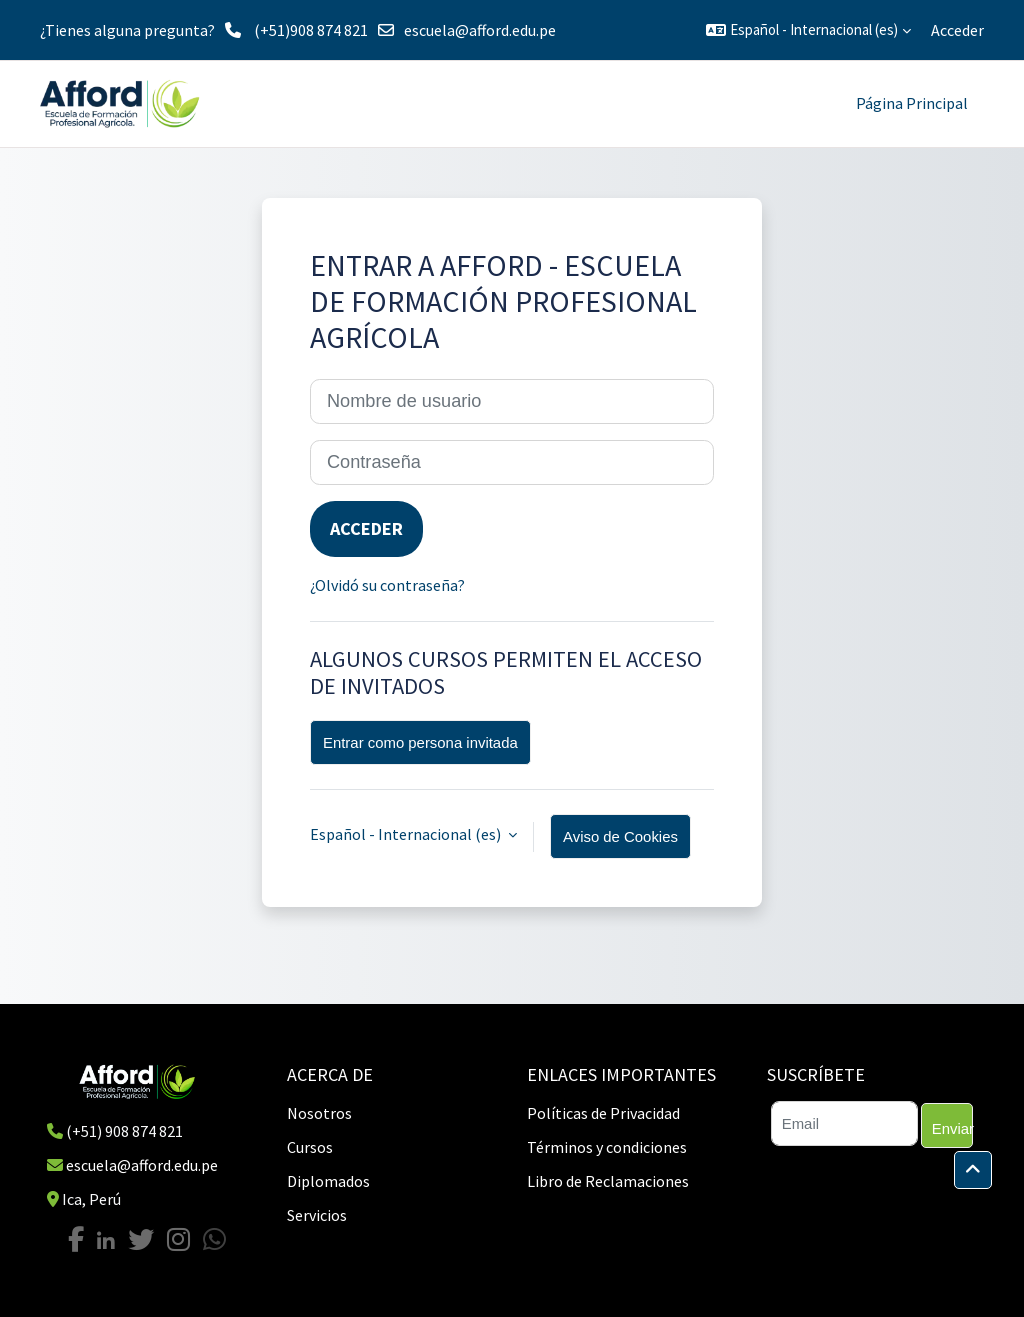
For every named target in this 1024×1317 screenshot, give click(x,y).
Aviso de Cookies (620, 836)
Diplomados (328, 1181)
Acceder (957, 30)
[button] (808, 30)
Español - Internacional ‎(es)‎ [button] (407, 834)
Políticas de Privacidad (603, 1113)
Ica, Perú (91, 1199)
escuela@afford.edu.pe (480, 30)
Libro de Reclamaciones (608, 1181)
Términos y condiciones (607, 1147)
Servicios (317, 1215)
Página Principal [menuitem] (912, 103)
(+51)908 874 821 (311, 30)
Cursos (310, 1147)
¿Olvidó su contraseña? (387, 585)
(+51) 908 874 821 (124, 1131)
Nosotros (319, 1113)
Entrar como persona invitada (420, 742)
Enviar (953, 1128)
